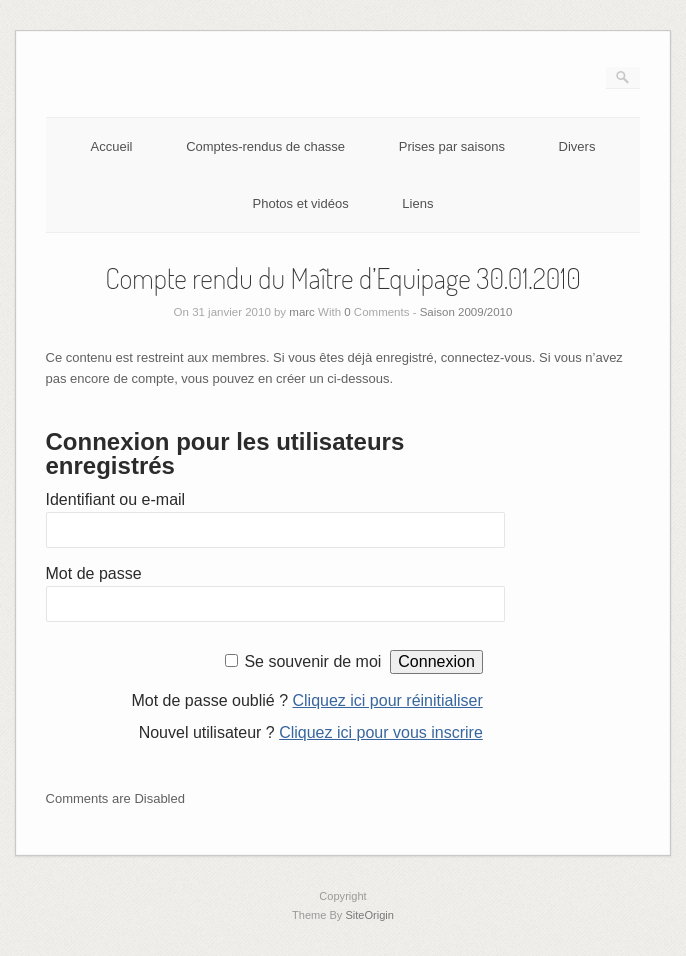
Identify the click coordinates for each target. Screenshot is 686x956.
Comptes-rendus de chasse (265, 146)
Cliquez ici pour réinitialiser (388, 700)
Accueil (112, 146)
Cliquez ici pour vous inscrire (381, 732)
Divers (577, 146)
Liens (417, 203)
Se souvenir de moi (312, 661)
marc (302, 312)
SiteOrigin (369, 915)
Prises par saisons (452, 146)
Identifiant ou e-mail (116, 499)
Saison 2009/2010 (466, 312)
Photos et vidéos (301, 203)
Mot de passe (94, 573)
